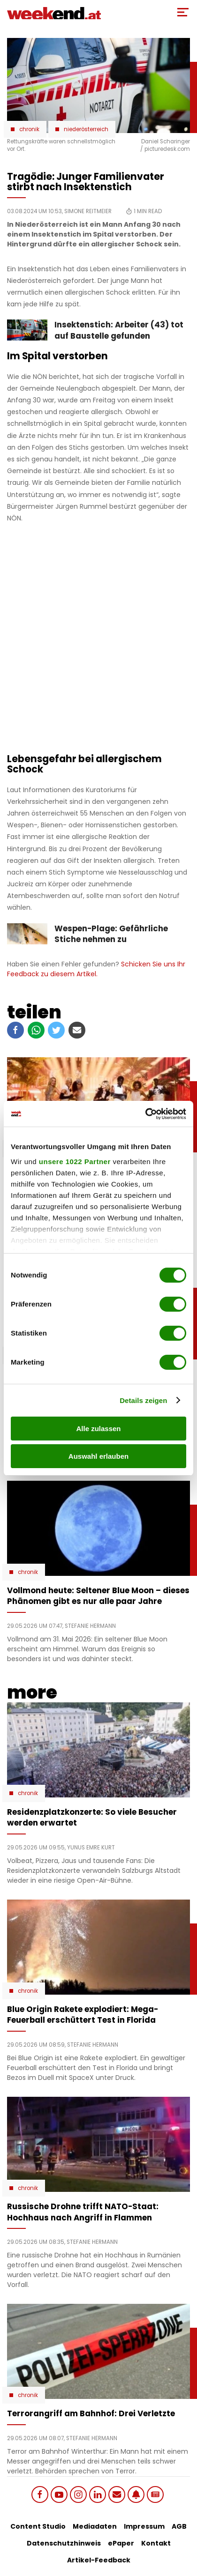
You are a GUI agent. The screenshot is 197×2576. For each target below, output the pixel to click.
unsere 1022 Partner (75, 1162)
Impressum (144, 2526)
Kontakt (156, 2543)
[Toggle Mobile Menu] (183, 12)
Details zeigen (143, 1400)
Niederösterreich (86, 129)
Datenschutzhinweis (64, 2543)
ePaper (121, 2543)
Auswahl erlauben (98, 1456)
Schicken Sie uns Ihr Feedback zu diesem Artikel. (96, 969)
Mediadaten (95, 2526)
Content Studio (38, 2526)
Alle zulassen (98, 1429)
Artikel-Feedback (98, 2560)
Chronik (29, 129)
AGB (179, 2526)
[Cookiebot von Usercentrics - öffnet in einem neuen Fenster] (145, 1114)
